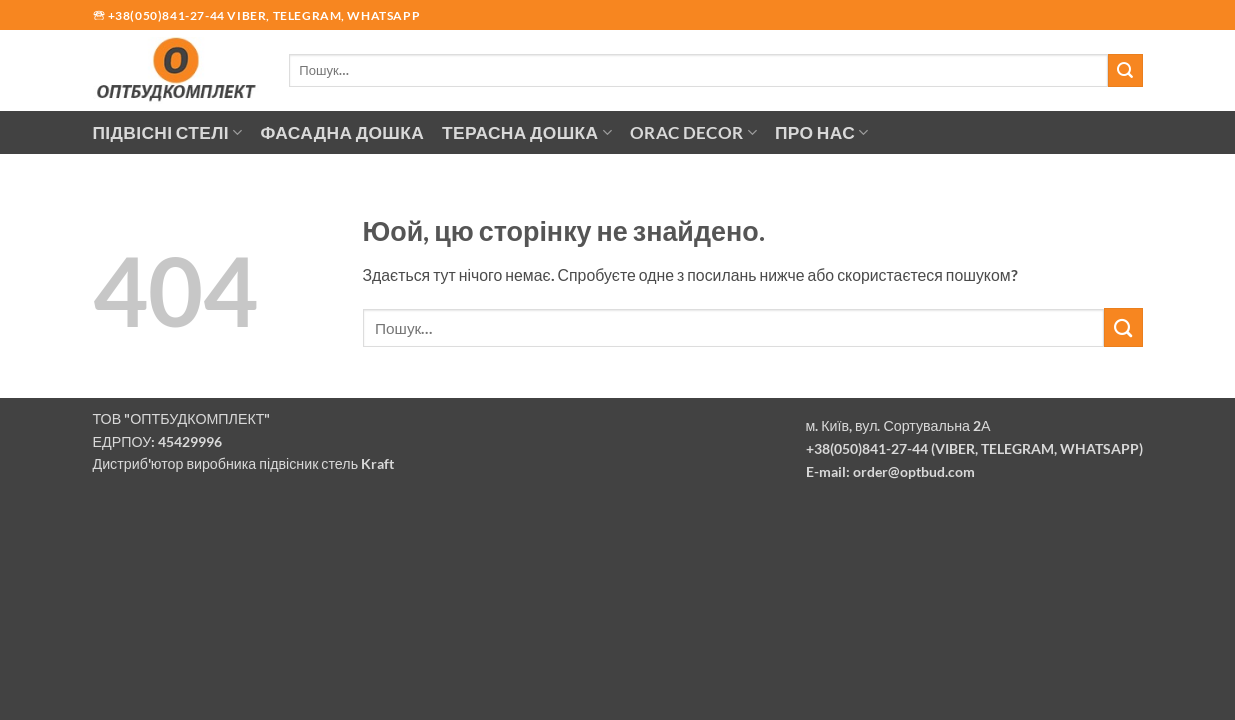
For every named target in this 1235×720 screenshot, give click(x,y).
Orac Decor (693, 132)
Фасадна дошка (342, 132)
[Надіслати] (1125, 70)
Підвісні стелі (168, 132)
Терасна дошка (527, 132)
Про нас (822, 132)
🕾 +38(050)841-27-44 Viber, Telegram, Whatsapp (257, 15)
